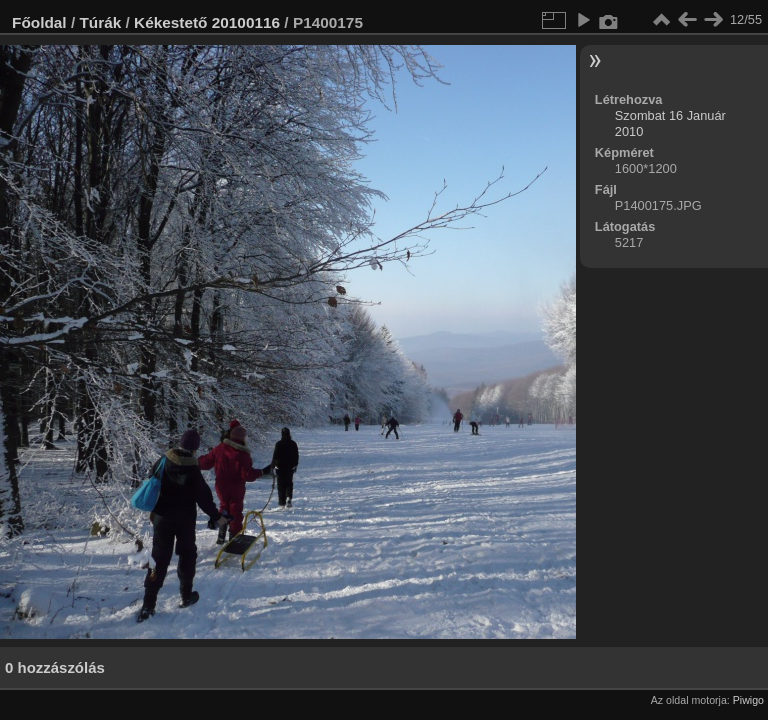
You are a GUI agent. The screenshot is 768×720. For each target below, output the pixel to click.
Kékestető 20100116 (207, 22)
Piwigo (748, 700)
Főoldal (39, 22)
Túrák (100, 22)
